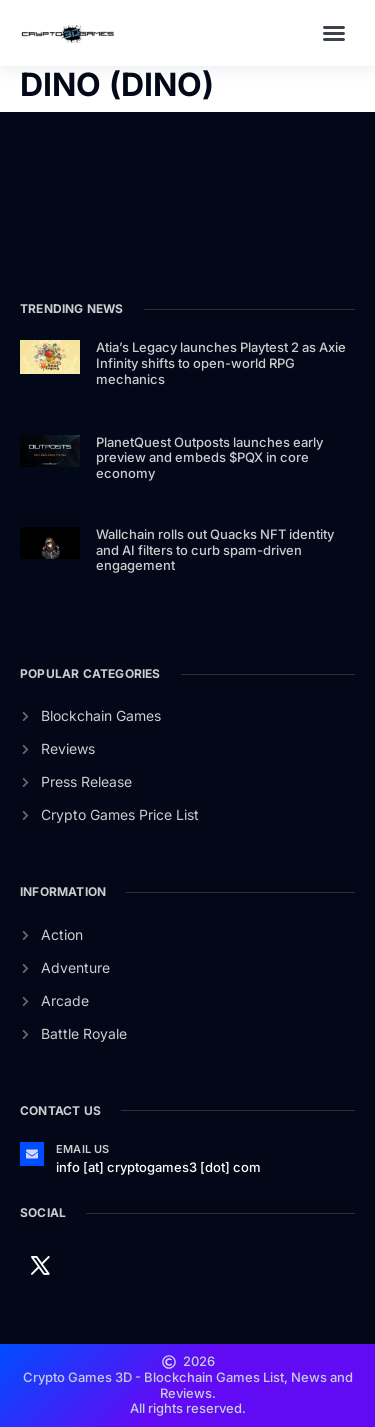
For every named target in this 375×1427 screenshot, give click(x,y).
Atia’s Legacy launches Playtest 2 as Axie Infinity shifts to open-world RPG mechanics (221, 362)
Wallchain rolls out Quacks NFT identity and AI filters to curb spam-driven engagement (215, 549)
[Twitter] (40, 1264)
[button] (334, 33)
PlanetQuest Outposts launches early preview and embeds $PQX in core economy (209, 457)
